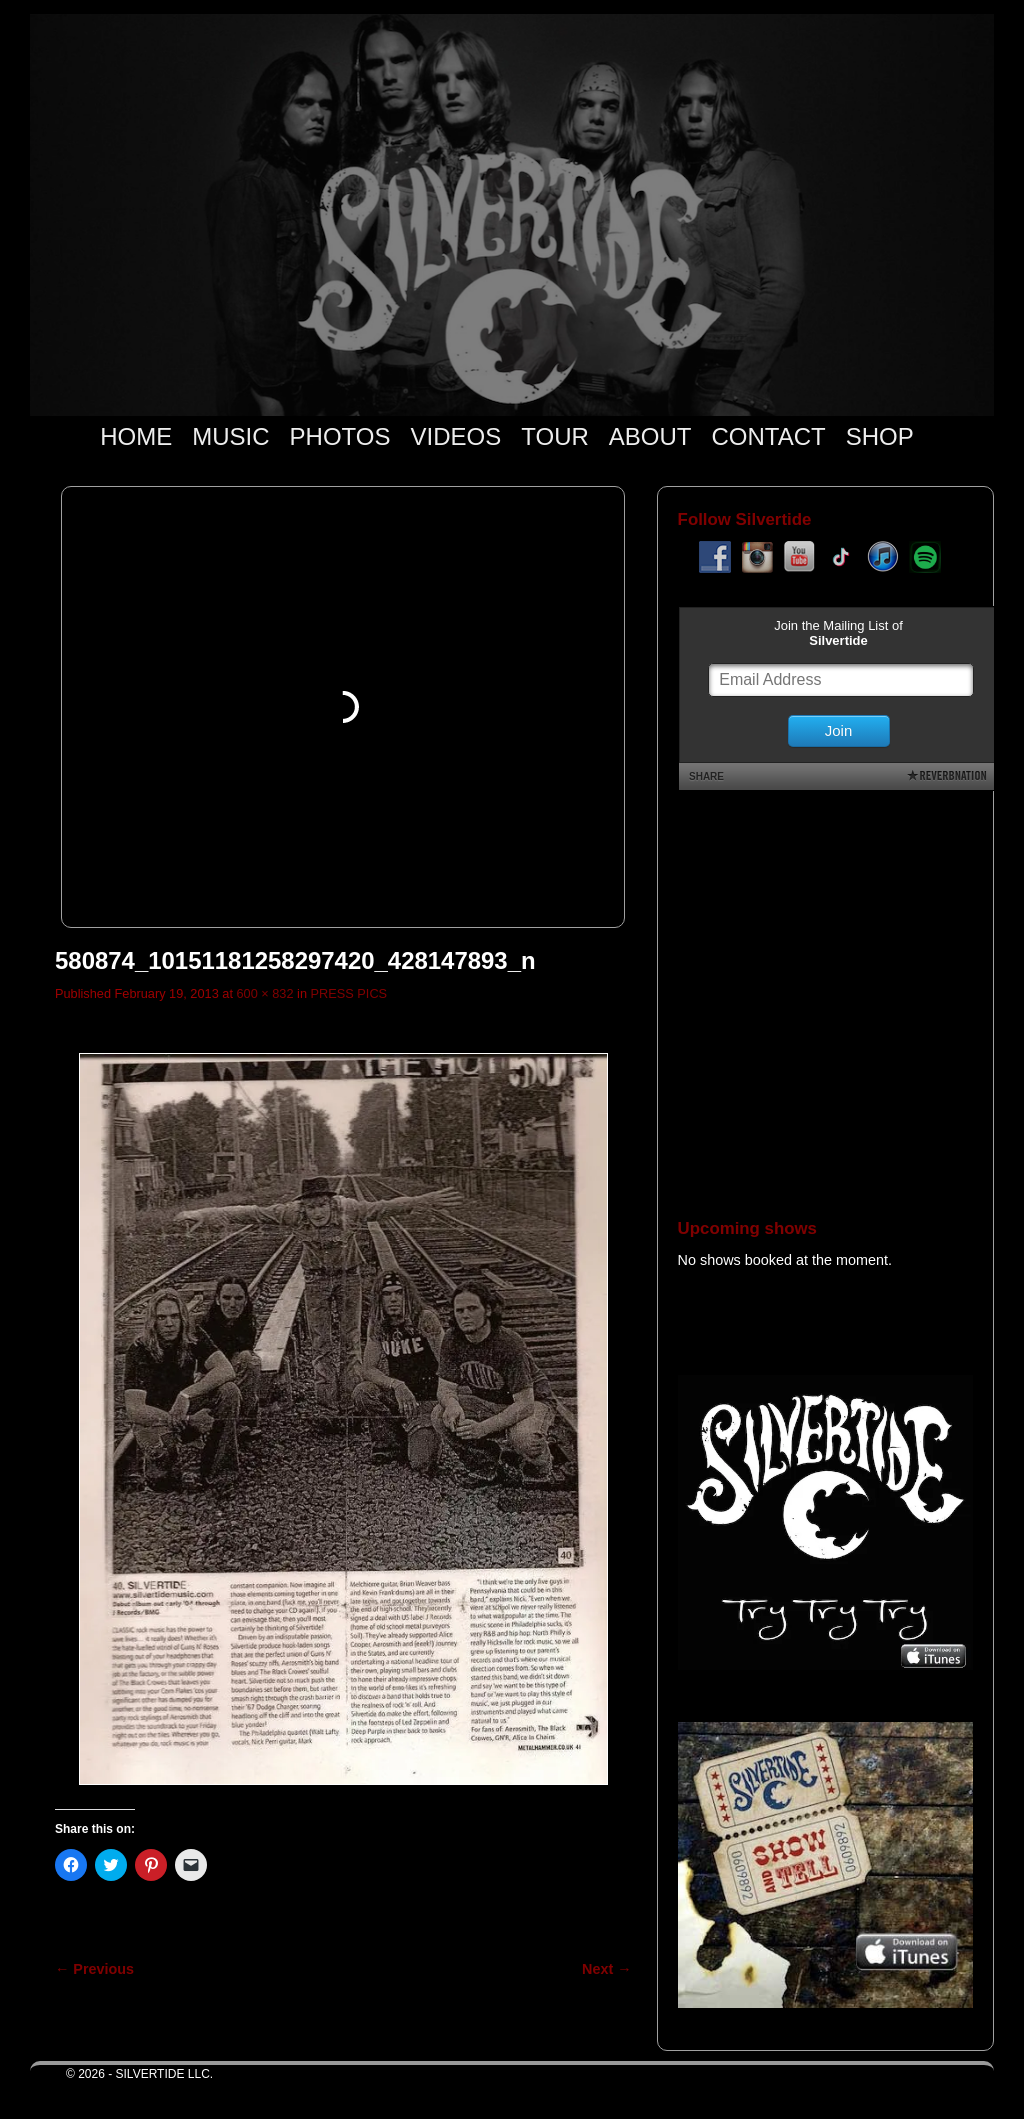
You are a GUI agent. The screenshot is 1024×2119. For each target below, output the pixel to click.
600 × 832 (264, 993)
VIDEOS (456, 436)
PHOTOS (340, 436)
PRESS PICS (349, 993)
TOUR (555, 436)
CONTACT (768, 436)
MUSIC (230, 436)
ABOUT (650, 436)
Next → (606, 1969)
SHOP (880, 436)
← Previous (94, 1969)
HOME (136, 436)
